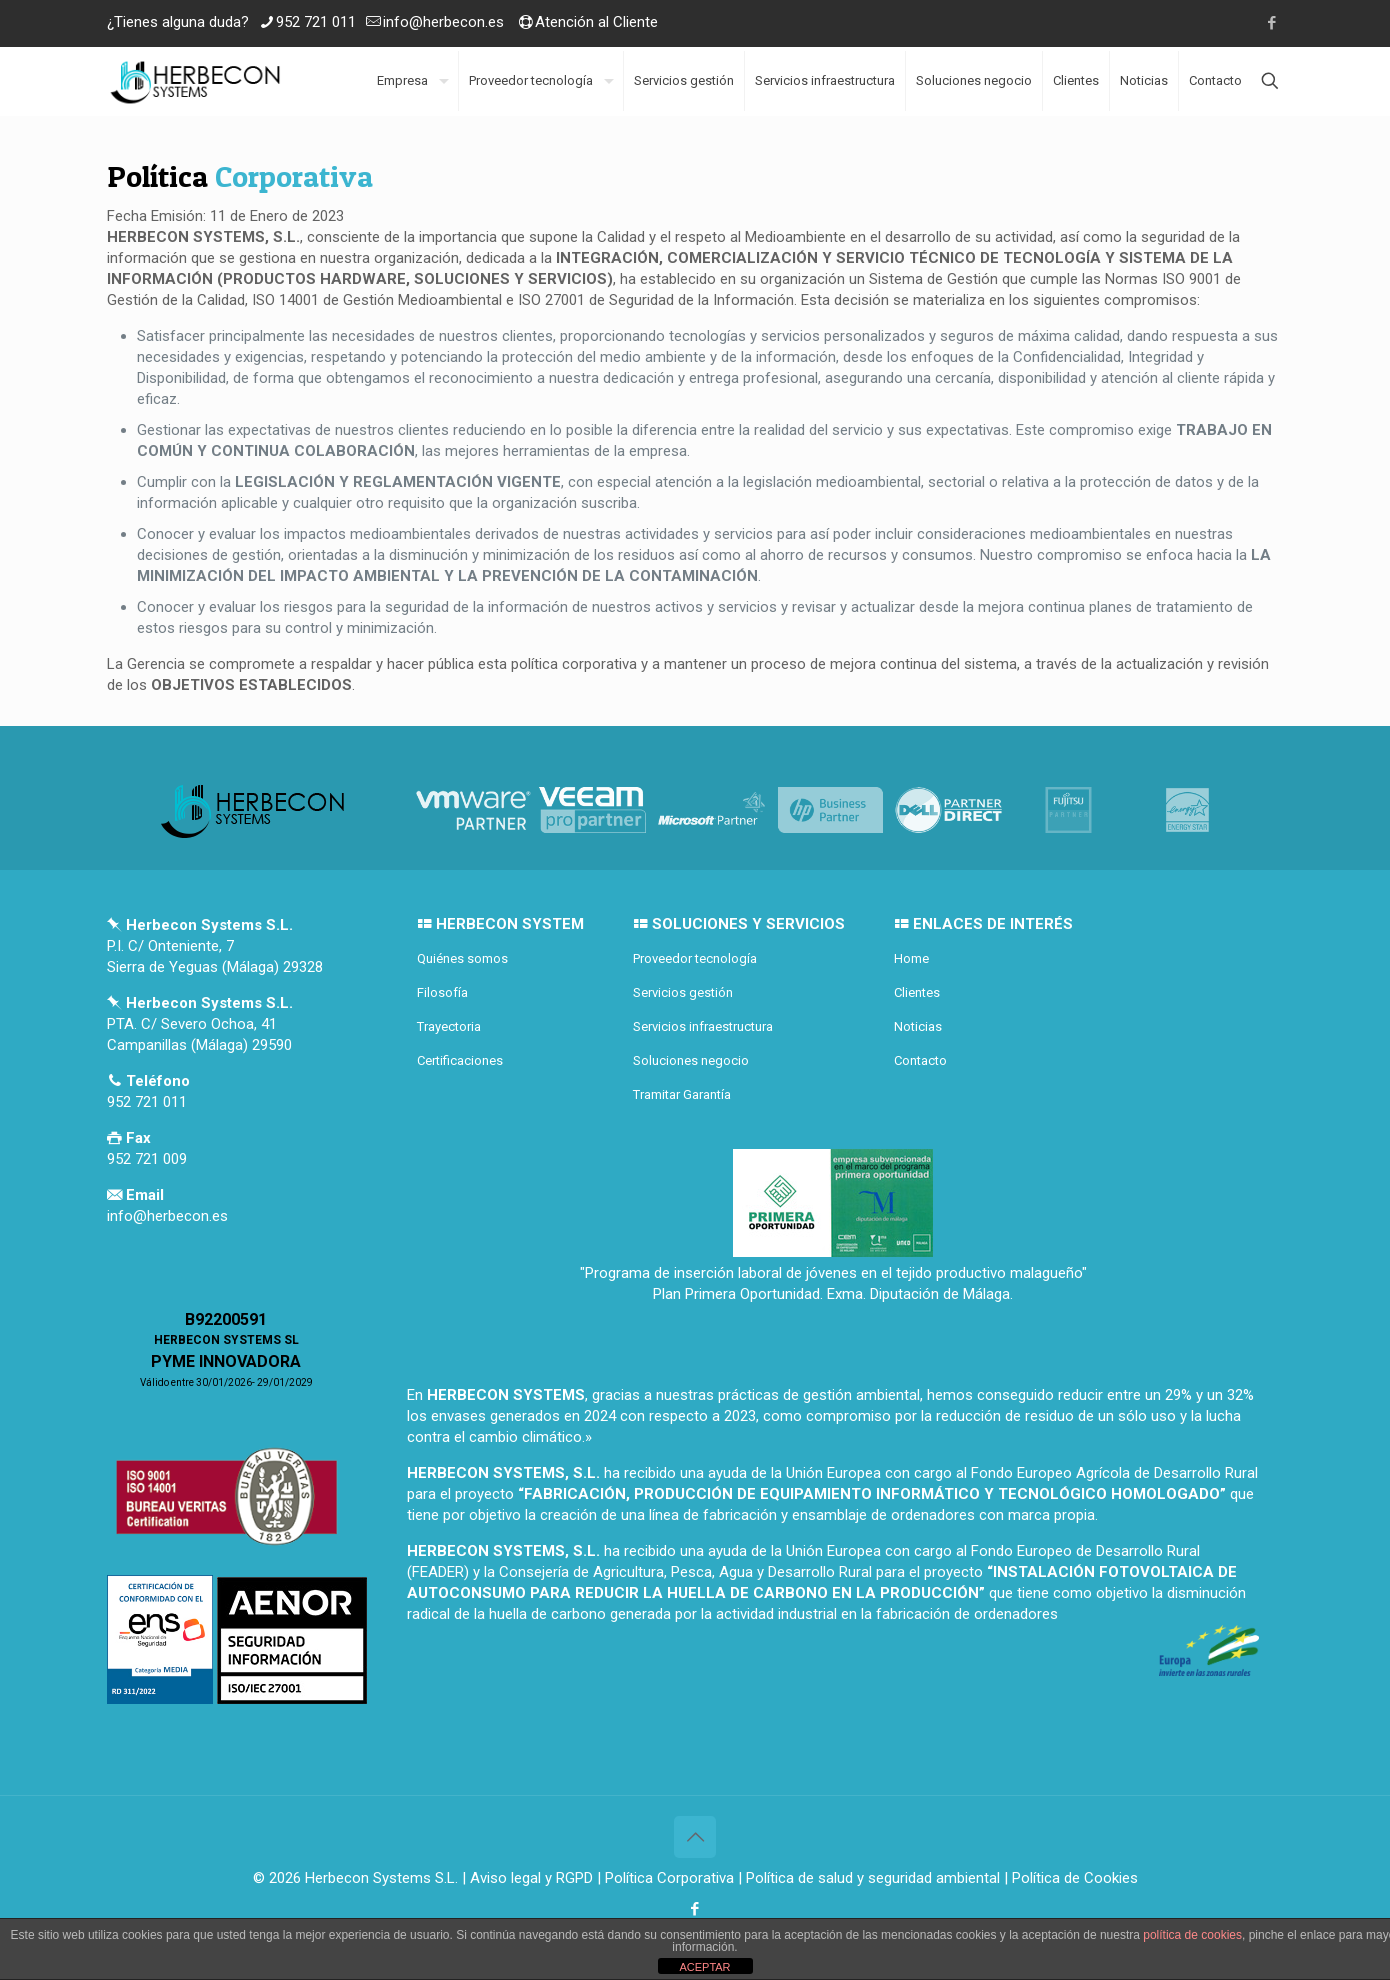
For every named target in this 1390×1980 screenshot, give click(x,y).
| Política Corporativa (665, 1878)
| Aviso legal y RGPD (527, 1878)
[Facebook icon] (1271, 23)
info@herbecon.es (443, 22)
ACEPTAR (704, 1967)
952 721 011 (316, 22)
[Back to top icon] (695, 1837)
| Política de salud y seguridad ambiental (869, 1878)
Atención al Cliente (596, 22)
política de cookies (1192, 1935)
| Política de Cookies (1069, 1878)
